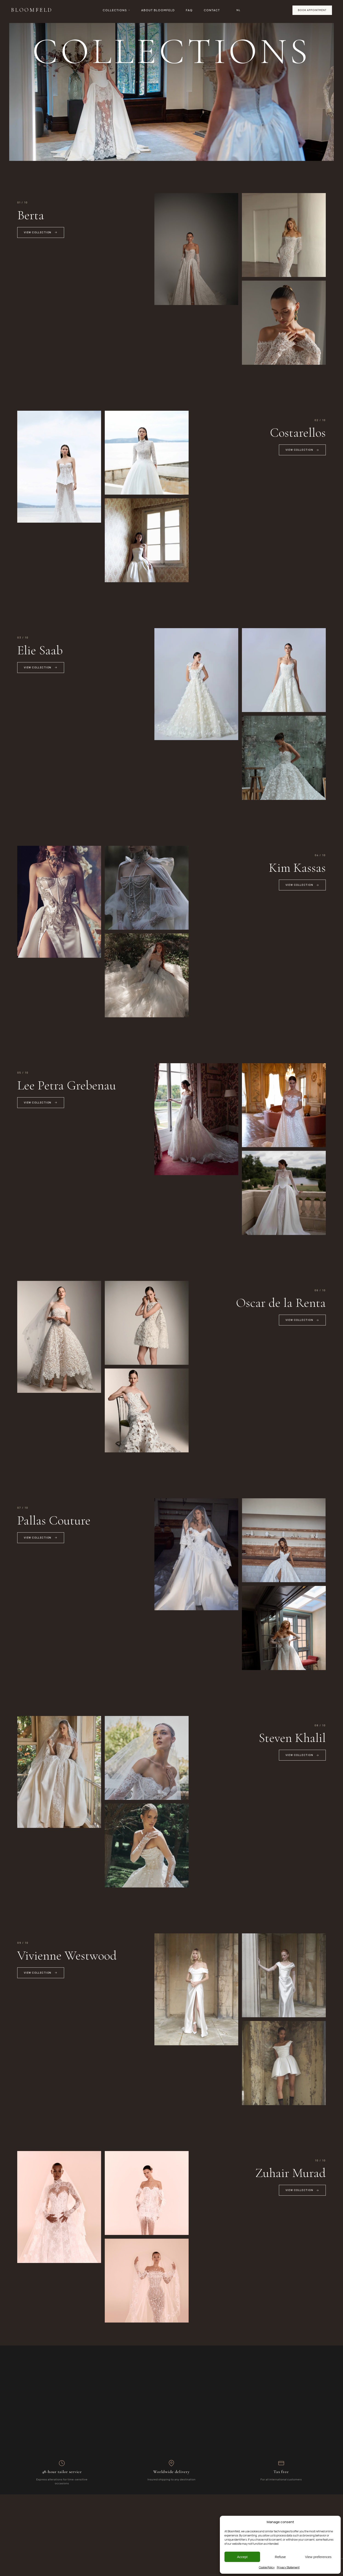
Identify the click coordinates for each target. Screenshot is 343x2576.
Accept (242, 2557)
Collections (116, 10)
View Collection (40, 232)
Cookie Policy (267, 2567)
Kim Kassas (297, 877)
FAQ (189, 10)
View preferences (318, 2557)
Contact (212, 10)
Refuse (280, 2557)
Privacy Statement (288, 2567)
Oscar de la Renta (281, 1312)
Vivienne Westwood (67, 1964)
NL (238, 9)
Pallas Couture (54, 1529)
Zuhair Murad (290, 2182)
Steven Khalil (292, 1747)
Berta (30, 215)
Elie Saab (40, 659)
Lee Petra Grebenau (66, 1094)
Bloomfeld (32, 10)
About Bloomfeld (158, 10)
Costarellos (298, 442)
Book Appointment (312, 10)
